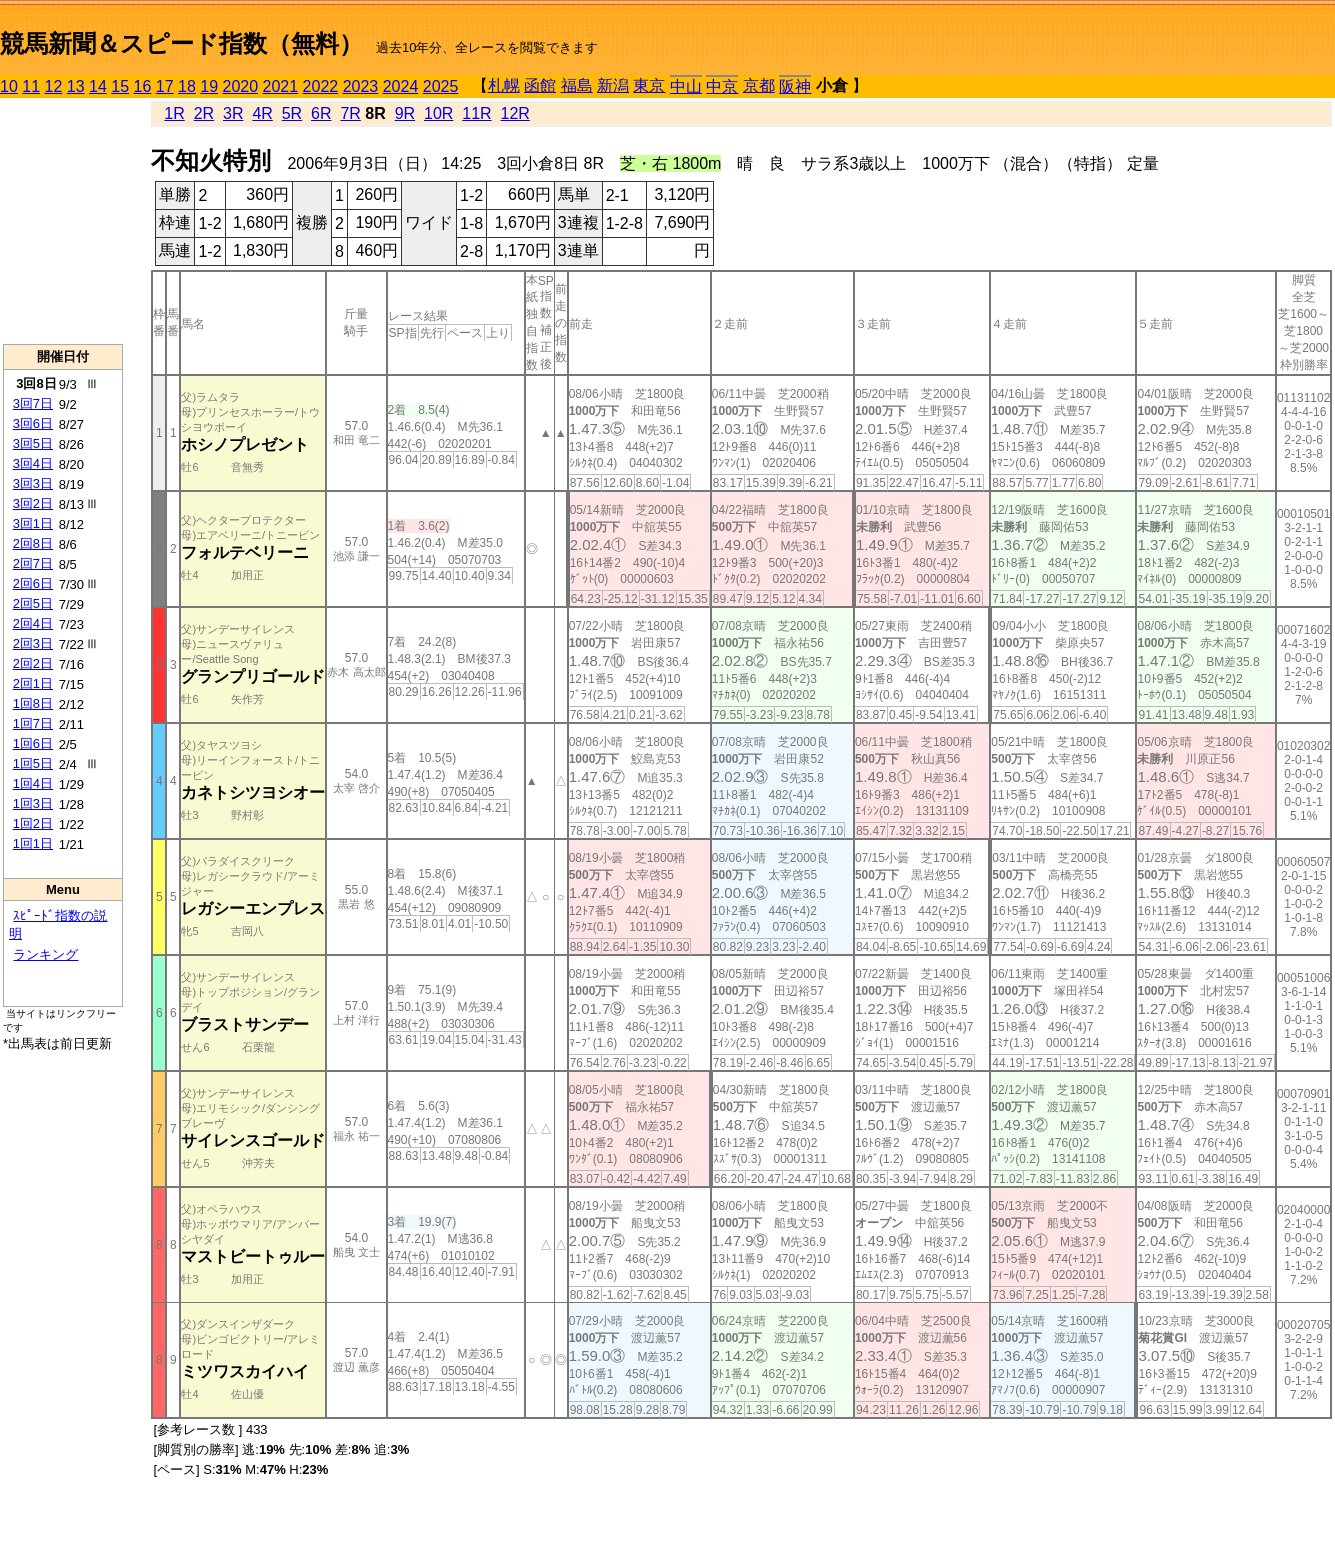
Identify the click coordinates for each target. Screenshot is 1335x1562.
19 (209, 86)
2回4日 (33, 623)
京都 (759, 85)
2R (204, 113)
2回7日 (33, 563)
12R (515, 113)
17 (165, 86)
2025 (441, 86)
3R (233, 113)
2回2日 (33, 663)
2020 (241, 86)
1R (174, 113)
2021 (281, 86)
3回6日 (33, 423)
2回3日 (33, 643)
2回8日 (33, 543)
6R (321, 113)
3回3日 (33, 483)
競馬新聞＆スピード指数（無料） (181, 43)
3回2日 (33, 503)
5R (292, 113)
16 (143, 86)
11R (476, 113)
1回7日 (33, 723)
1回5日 (33, 763)
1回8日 (33, 703)
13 (76, 86)
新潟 (613, 85)
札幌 (504, 85)
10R (438, 113)
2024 (401, 86)
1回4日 (33, 783)
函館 (540, 85)
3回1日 (33, 523)
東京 (649, 85)
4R (262, 113)
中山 (686, 86)
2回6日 (33, 583)
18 (187, 86)
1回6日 (33, 743)
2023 (361, 86)
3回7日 (33, 403)
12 (54, 86)
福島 (577, 85)
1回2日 (33, 823)
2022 (321, 86)
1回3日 (33, 803)
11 (31, 86)
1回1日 (33, 843)
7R (350, 113)
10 (9, 86)
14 (98, 86)
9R (405, 113)
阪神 (795, 86)
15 (120, 86)
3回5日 (33, 443)
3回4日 (33, 463)
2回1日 (33, 683)
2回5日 (33, 603)
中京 (722, 86)
